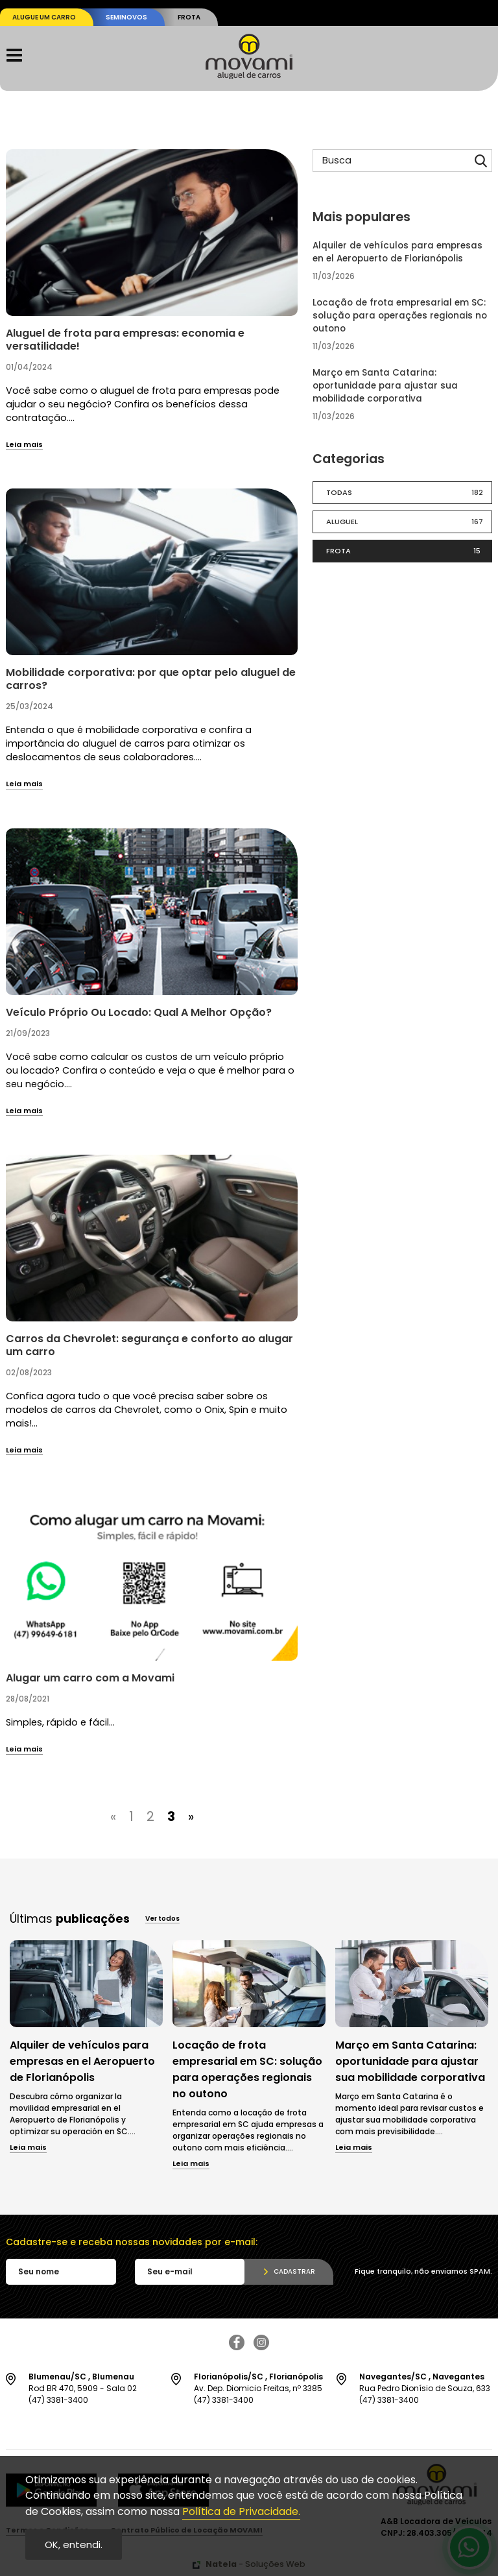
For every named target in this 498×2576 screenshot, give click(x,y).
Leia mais (24, 445)
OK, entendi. (73, 2544)
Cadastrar (294, 2271)
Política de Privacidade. (241, 2511)
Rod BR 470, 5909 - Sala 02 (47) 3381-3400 (95, 2388)
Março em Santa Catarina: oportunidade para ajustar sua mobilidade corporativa (385, 386)
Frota (189, 17)
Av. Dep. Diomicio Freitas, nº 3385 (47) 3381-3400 (260, 2388)
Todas (407, 492)
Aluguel (407, 521)
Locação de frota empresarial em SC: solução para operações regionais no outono (400, 315)
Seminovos (126, 17)
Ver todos (162, 1919)
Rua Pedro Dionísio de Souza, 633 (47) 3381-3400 (425, 2388)
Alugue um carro (44, 17)
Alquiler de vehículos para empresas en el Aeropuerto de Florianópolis (397, 252)
